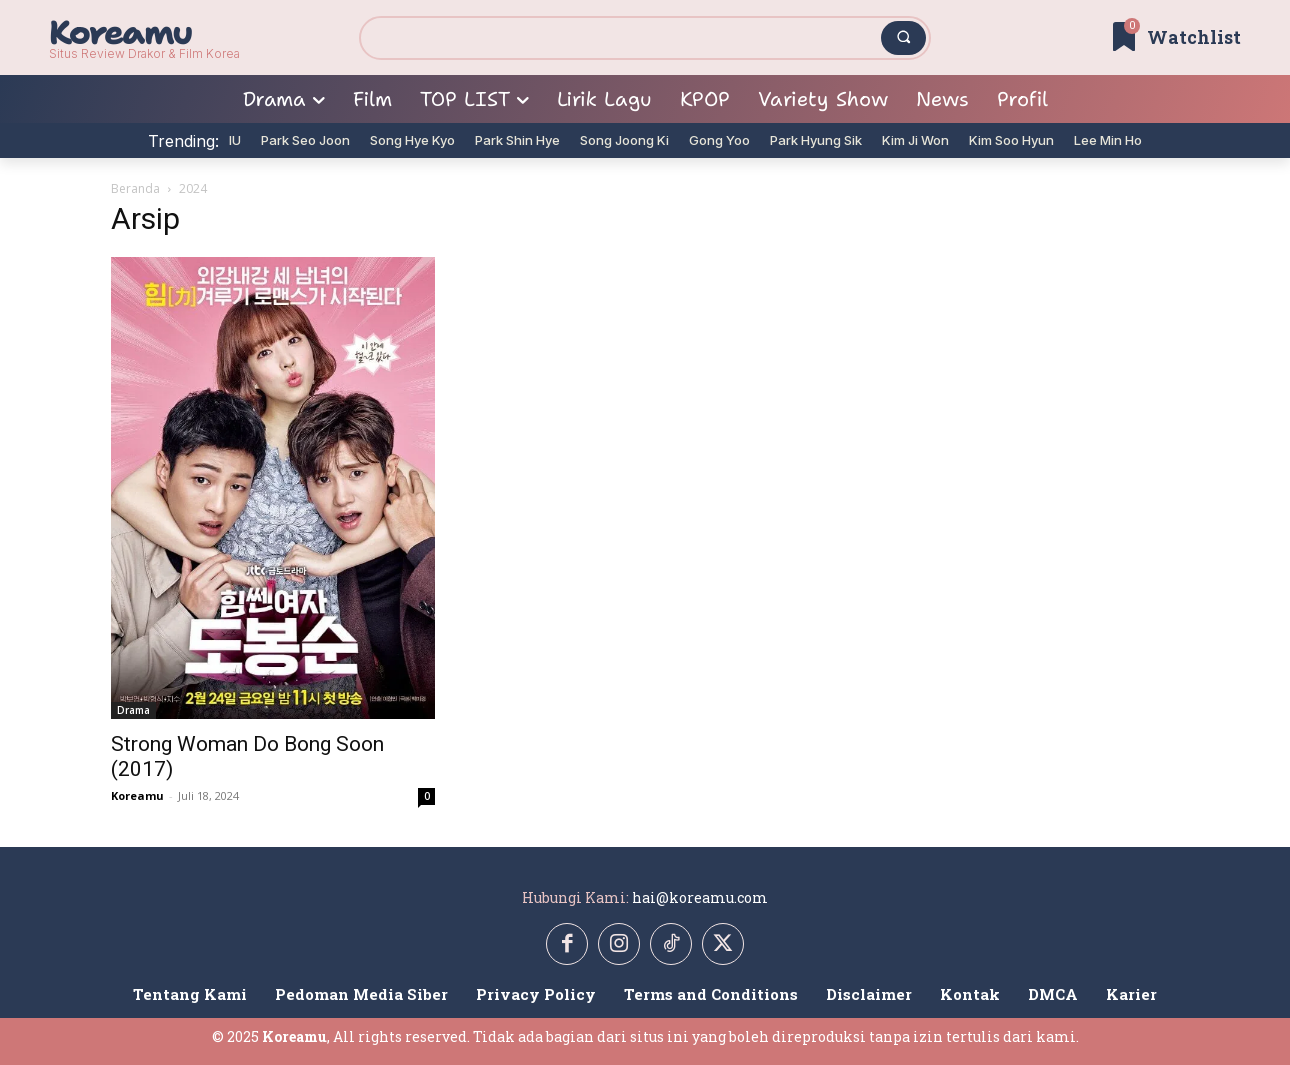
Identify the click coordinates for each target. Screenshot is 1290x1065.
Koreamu (137, 795)
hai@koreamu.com (700, 897)
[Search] (903, 38)
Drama (133, 710)
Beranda (135, 188)
